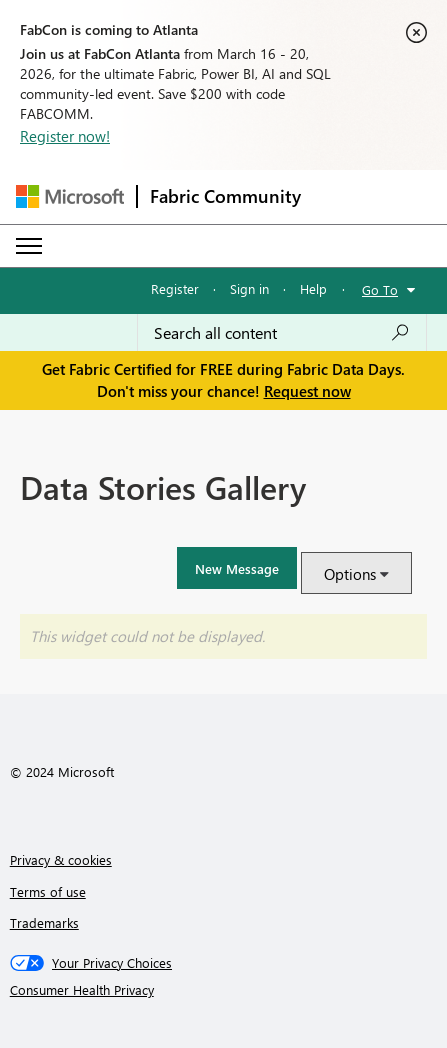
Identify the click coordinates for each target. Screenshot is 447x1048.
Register (175, 288)
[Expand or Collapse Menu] (29, 246)
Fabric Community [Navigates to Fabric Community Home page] (225, 196)
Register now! (65, 136)
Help (313, 288)
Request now (307, 391)
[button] (237, 568)
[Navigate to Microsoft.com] (70, 196)
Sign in (249, 288)
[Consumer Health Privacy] (224, 990)
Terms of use (48, 891)
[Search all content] (282, 333)
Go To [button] (380, 289)
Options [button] (350, 574)
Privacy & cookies (61, 859)
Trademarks (44, 922)
